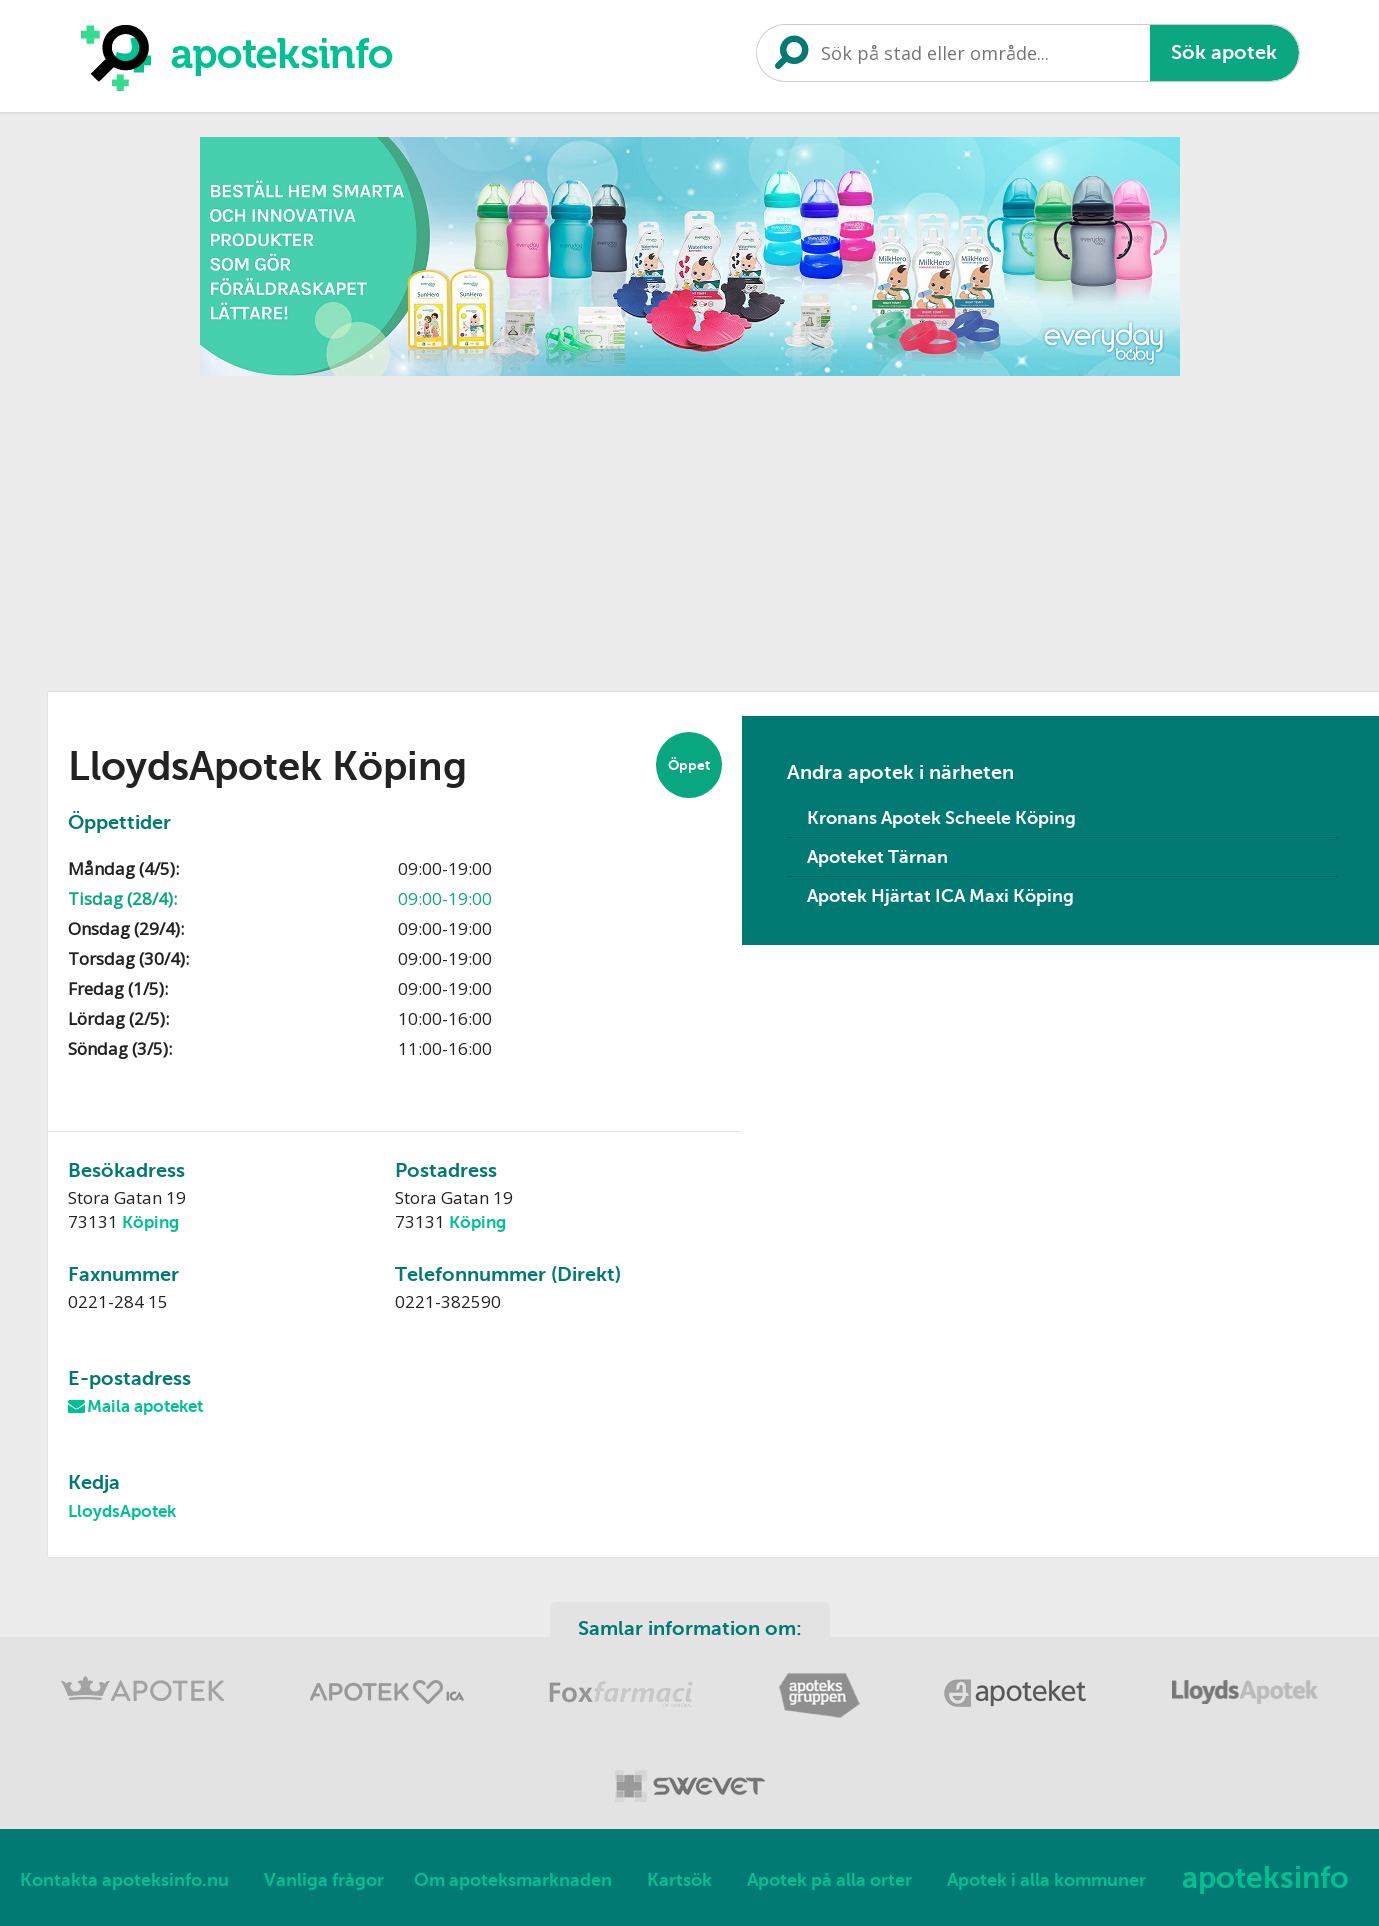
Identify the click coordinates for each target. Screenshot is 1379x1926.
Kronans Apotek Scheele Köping (941, 818)
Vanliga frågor (324, 1880)
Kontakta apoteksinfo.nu (124, 1880)
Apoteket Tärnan (877, 857)
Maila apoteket (145, 1406)
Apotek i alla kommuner (1046, 1880)
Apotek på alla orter (829, 1880)
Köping (150, 1222)
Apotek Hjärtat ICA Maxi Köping (940, 896)
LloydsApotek (122, 1511)
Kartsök (679, 1880)
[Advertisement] (690, 527)
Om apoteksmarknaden (513, 1880)
